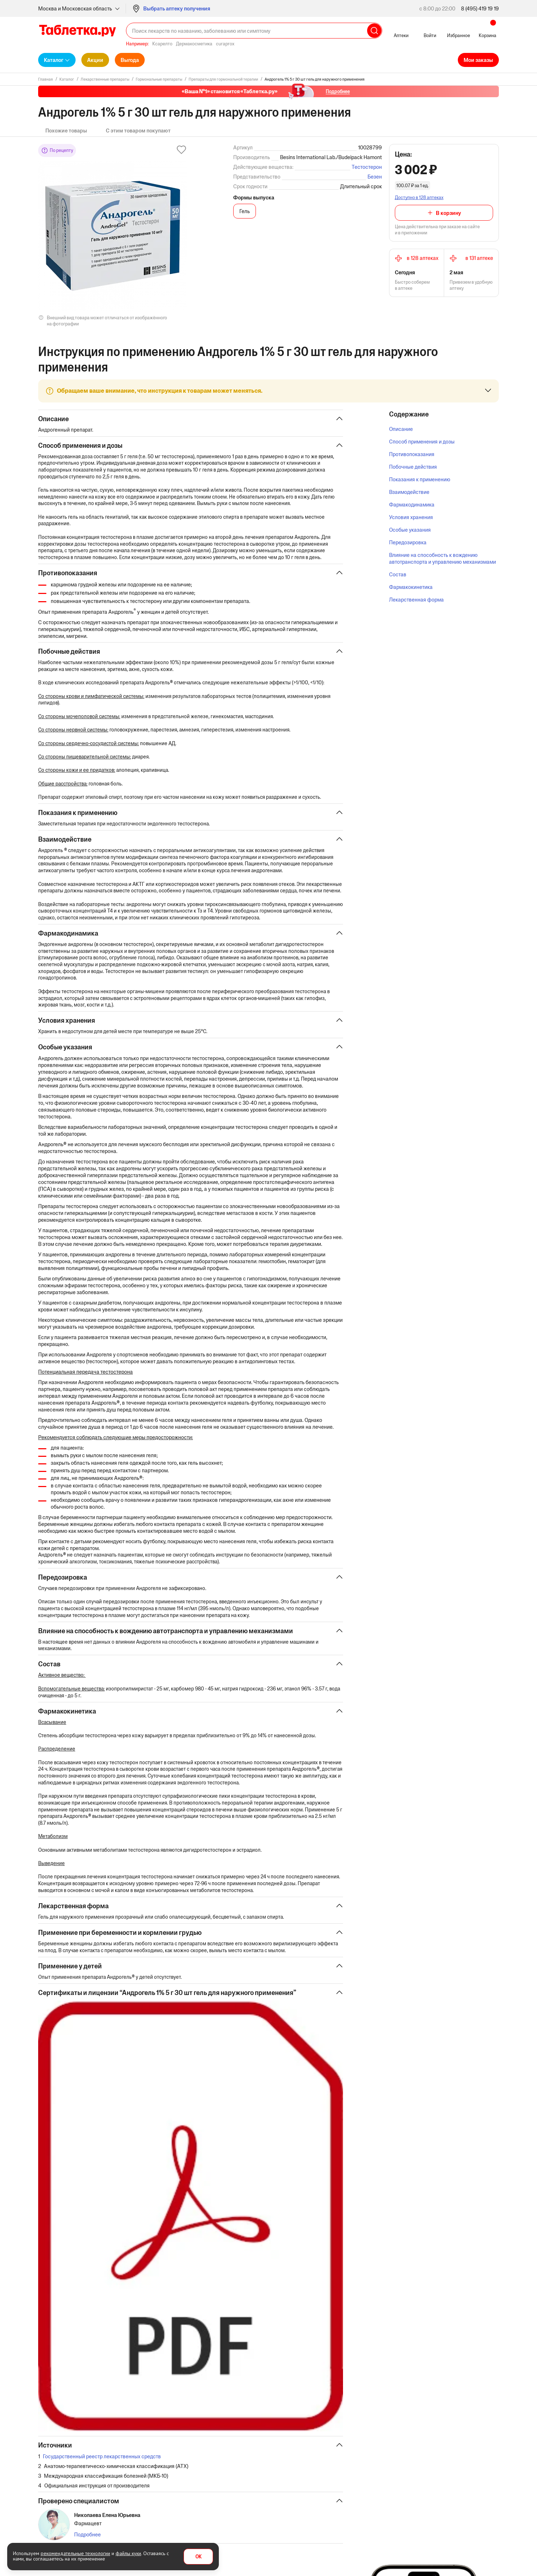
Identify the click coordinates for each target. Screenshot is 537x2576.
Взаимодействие (409, 491)
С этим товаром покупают (138, 130)
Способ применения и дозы (422, 441)
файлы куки (128, 2553)
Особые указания (410, 529)
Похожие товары (66, 130)
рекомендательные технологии (75, 2553)
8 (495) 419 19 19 (480, 8)
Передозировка (408, 542)
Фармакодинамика (411, 504)
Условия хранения (411, 517)
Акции (95, 60)
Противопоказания (411, 454)
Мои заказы (478, 60)
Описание (401, 428)
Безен (374, 176)
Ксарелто (162, 44)
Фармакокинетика (411, 587)
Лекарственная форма (416, 599)
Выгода (130, 60)
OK (198, 2557)
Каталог (53, 60)
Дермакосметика (194, 44)
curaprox (225, 44)
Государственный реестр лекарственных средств (102, 2497)
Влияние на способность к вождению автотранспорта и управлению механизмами (442, 558)
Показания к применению (419, 479)
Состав (397, 574)
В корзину (448, 213)
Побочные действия (413, 466)
